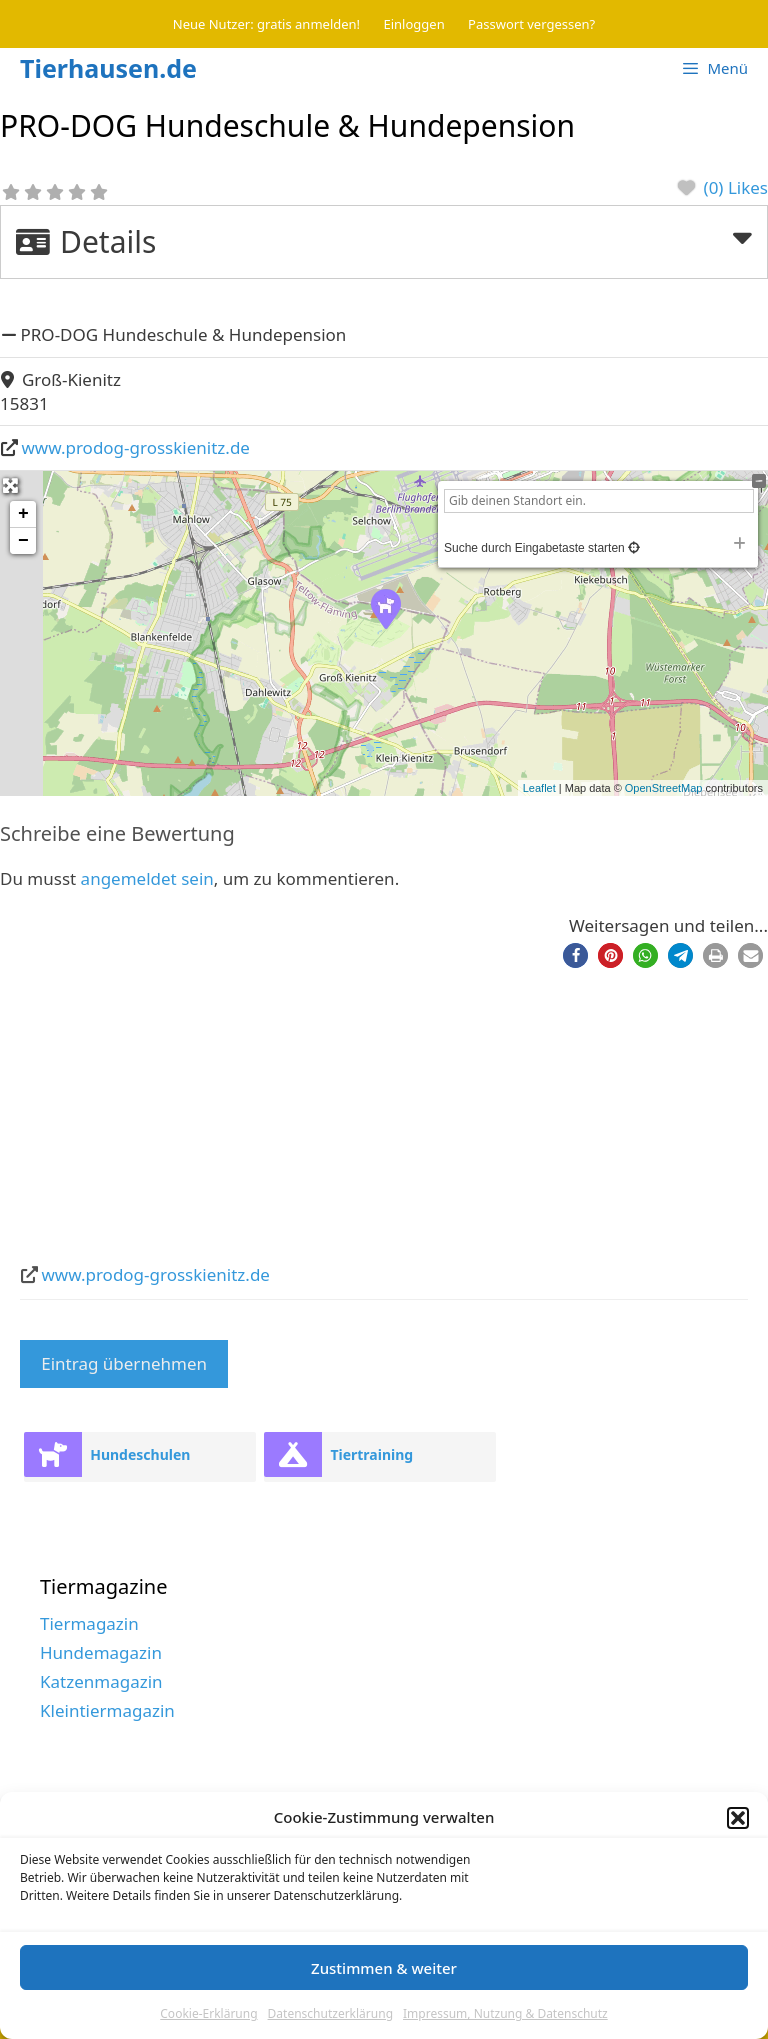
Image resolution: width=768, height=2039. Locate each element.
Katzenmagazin (101, 1681)
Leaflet (539, 788)
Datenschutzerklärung (330, 2013)
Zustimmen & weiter (384, 1968)
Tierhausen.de (108, 68)
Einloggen (414, 24)
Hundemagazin (101, 1652)
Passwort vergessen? (531, 24)
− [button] (23, 541)
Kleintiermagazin (107, 1710)
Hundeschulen (140, 1454)
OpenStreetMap (664, 788)
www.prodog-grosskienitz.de (136, 447)
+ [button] (23, 514)
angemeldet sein (147, 878)
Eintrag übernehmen (124, 1363)
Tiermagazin (89, 1623)
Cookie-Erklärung (208, 2013)
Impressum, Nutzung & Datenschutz (505, 2013)
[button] (738, 1818)
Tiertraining (371, 1454)
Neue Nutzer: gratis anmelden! (266, 24)
